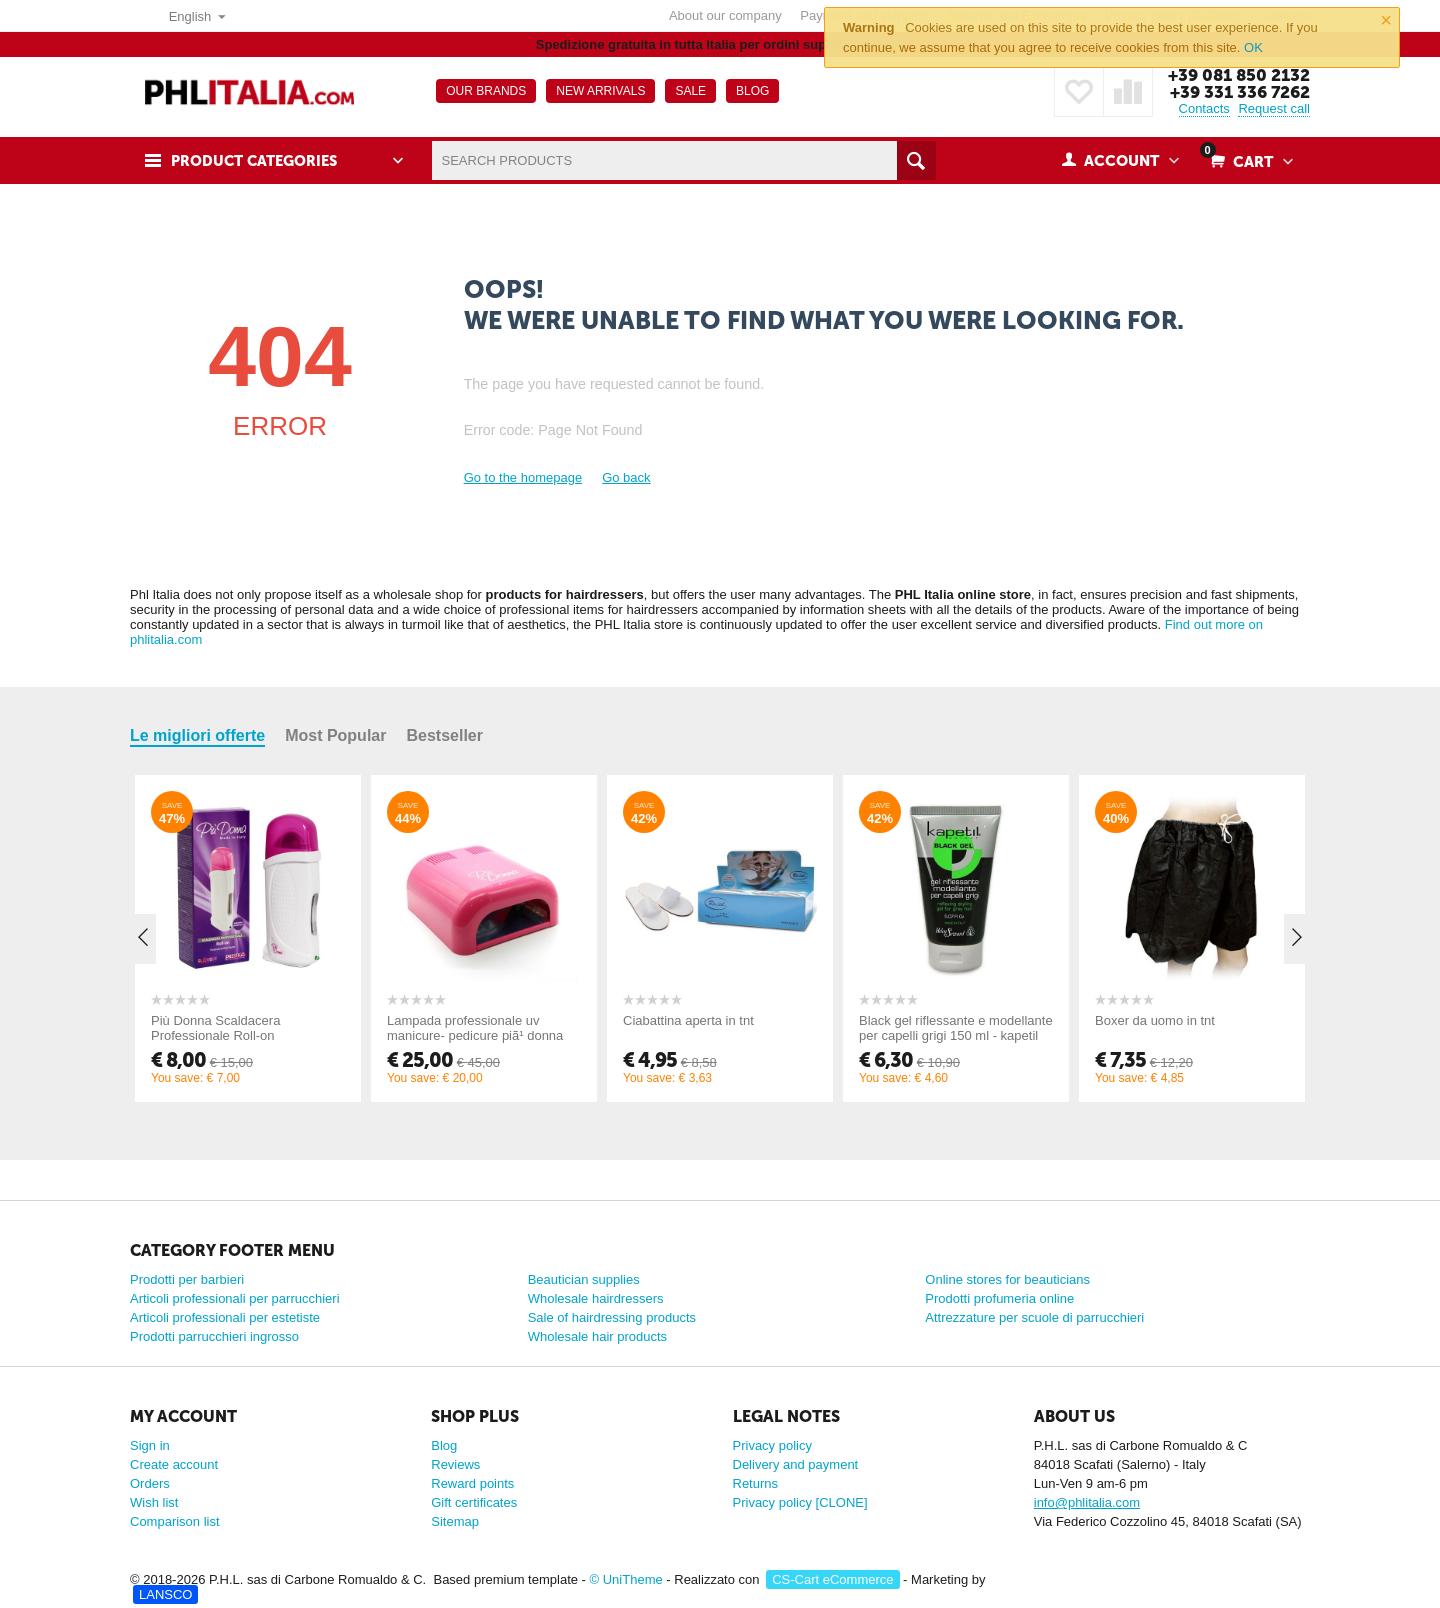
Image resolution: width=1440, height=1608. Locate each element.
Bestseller (444, 735)
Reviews (455, 1464)
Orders (150, 1483)
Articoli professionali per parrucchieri (235, 1298)
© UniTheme (626, 1579)
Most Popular (335, 735)
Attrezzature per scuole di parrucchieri (1034, 1317)
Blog (444, 1445)
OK (1253, 47)
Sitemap (455, 1521)
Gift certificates (474, 1502)
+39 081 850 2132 (1238, 75)
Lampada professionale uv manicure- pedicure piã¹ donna (475, 1028)
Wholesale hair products (597, 1336)
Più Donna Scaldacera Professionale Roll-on (215, 1028)
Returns (756, 1483)
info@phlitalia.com (1087, 1502)
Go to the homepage (523, 477)
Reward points (472, 1483)
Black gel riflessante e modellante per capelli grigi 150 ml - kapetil (956, 1028)
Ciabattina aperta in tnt (688, 1020)
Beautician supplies (584, 1279)
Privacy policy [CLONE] (800, 1502)
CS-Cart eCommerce (832, 1579)
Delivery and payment (796, 1464)
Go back (626, 477)
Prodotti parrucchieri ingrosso (214, 1336)
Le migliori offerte (197, 735)
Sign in (150, 1445)
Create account (174, 1464)
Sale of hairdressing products (612, 1317)
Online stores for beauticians (1007, 1279)
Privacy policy (772, 1445)
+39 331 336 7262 (1239, 92)
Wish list (154, 1502)
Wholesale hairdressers (596, 1298)
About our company (725, 15)
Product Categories (257, 161)
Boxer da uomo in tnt (1155, 1020)
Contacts (1204, 108)
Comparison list (175, 1521)
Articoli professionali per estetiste (225, 1317)
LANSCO (165, 1594)
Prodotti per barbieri (187, 1279)
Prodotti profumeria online (999, 1298)
